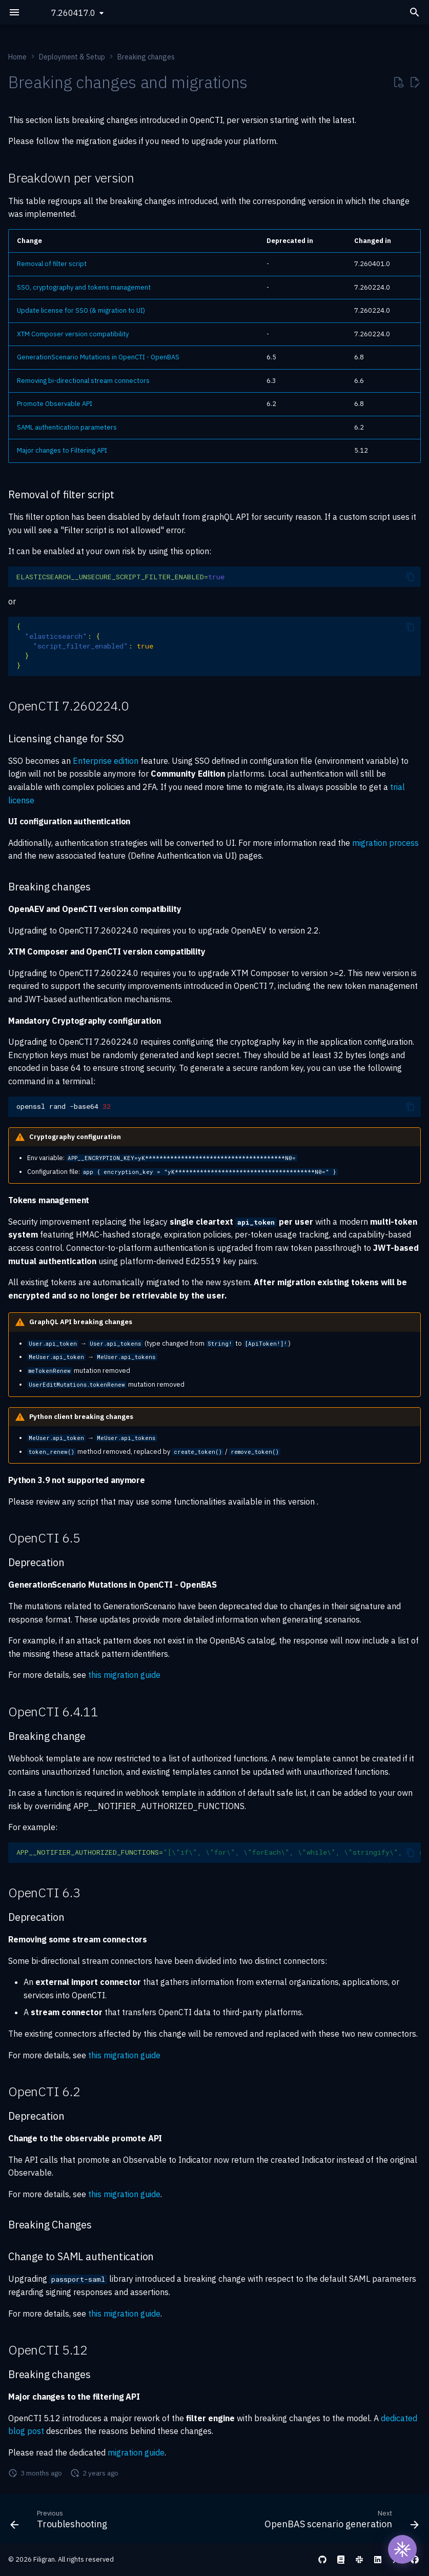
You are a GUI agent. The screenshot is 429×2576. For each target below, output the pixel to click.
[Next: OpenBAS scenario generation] (340, 2521)
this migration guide (124, 1675)
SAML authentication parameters (67, 427)
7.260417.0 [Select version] (73, 13)
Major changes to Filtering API (62, 450)
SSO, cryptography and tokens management (84, 287)
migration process (385, 843)
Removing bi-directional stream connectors (83, 380)
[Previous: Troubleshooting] (60, 2521)
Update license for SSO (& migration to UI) (81, 310)
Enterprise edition (105, 761)
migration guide (136, 2452)
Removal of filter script (52, 263)
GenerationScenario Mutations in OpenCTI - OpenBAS (98, 357)
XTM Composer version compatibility (73, 334)
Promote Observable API (54, 403)
